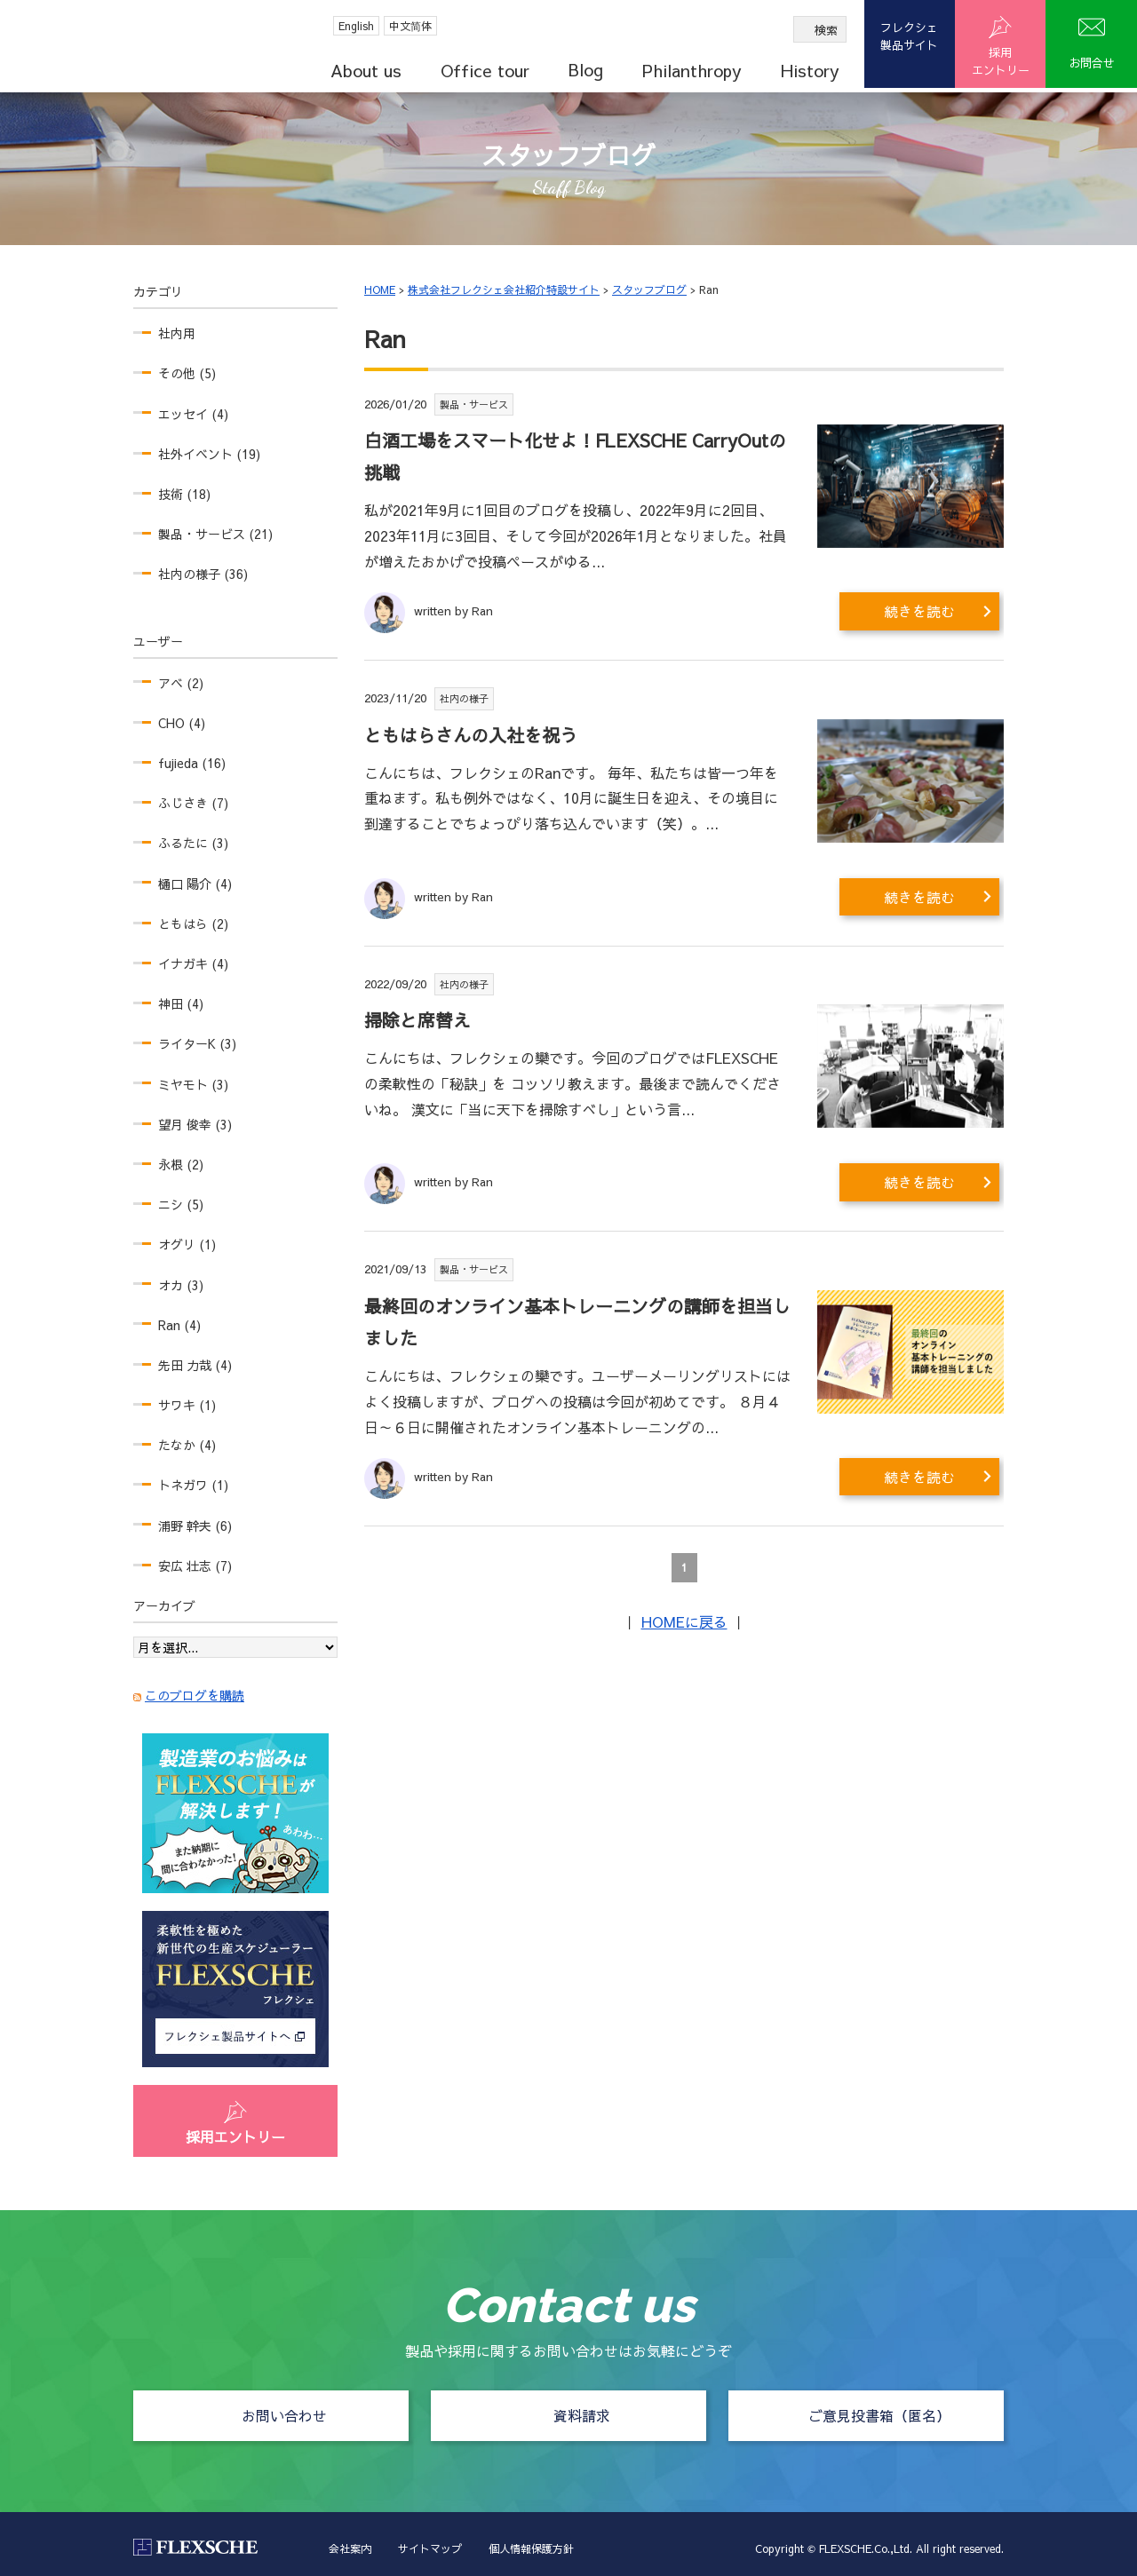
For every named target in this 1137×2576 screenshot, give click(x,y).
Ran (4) (179, 1325)
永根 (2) (180, 1164)
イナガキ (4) (193, 963)
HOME (379, 289)
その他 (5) (187, 373)
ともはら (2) (193, 923)
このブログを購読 (194, 1695)
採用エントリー (235, 2136)
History (810, 70)
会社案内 (350, 2548)
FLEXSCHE (136, 43)
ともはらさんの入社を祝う (470, 735)
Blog (585, 69)
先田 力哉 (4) (195, 1365)
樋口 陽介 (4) (195, 883)
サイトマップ (430, 2548)
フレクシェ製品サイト (909, 36)
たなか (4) (187, 1445)
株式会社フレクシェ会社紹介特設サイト (504, 289)
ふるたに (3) (193, 843)
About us (366, 70)
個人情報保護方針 (531, 2548)
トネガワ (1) (193, 1485)
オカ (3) (180, 1285)
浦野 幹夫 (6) (195, 1525)
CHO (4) (181, 723)
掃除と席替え (417, 1020)
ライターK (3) (197, 1043)
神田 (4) (180, 1003)
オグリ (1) (187, 1244)
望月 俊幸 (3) (195, 1124)
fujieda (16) (192, 763)
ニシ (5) (180, 1204)
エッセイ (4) (193, 414)
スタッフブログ (649, 289)
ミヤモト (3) (193, 1084)
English (356, 26)
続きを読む (919, 611)
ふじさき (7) (193, 803)
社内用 (176, 333)
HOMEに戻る (684, 1621)
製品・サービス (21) (215, 534)
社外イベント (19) (209, 454)
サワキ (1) (187, 1405)
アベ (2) (180, 683)
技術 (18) (184, 494)
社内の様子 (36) (203, 574)
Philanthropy (692, 70)
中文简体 (410, 26)
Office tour (485, 70)
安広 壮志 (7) (195, 1565)
